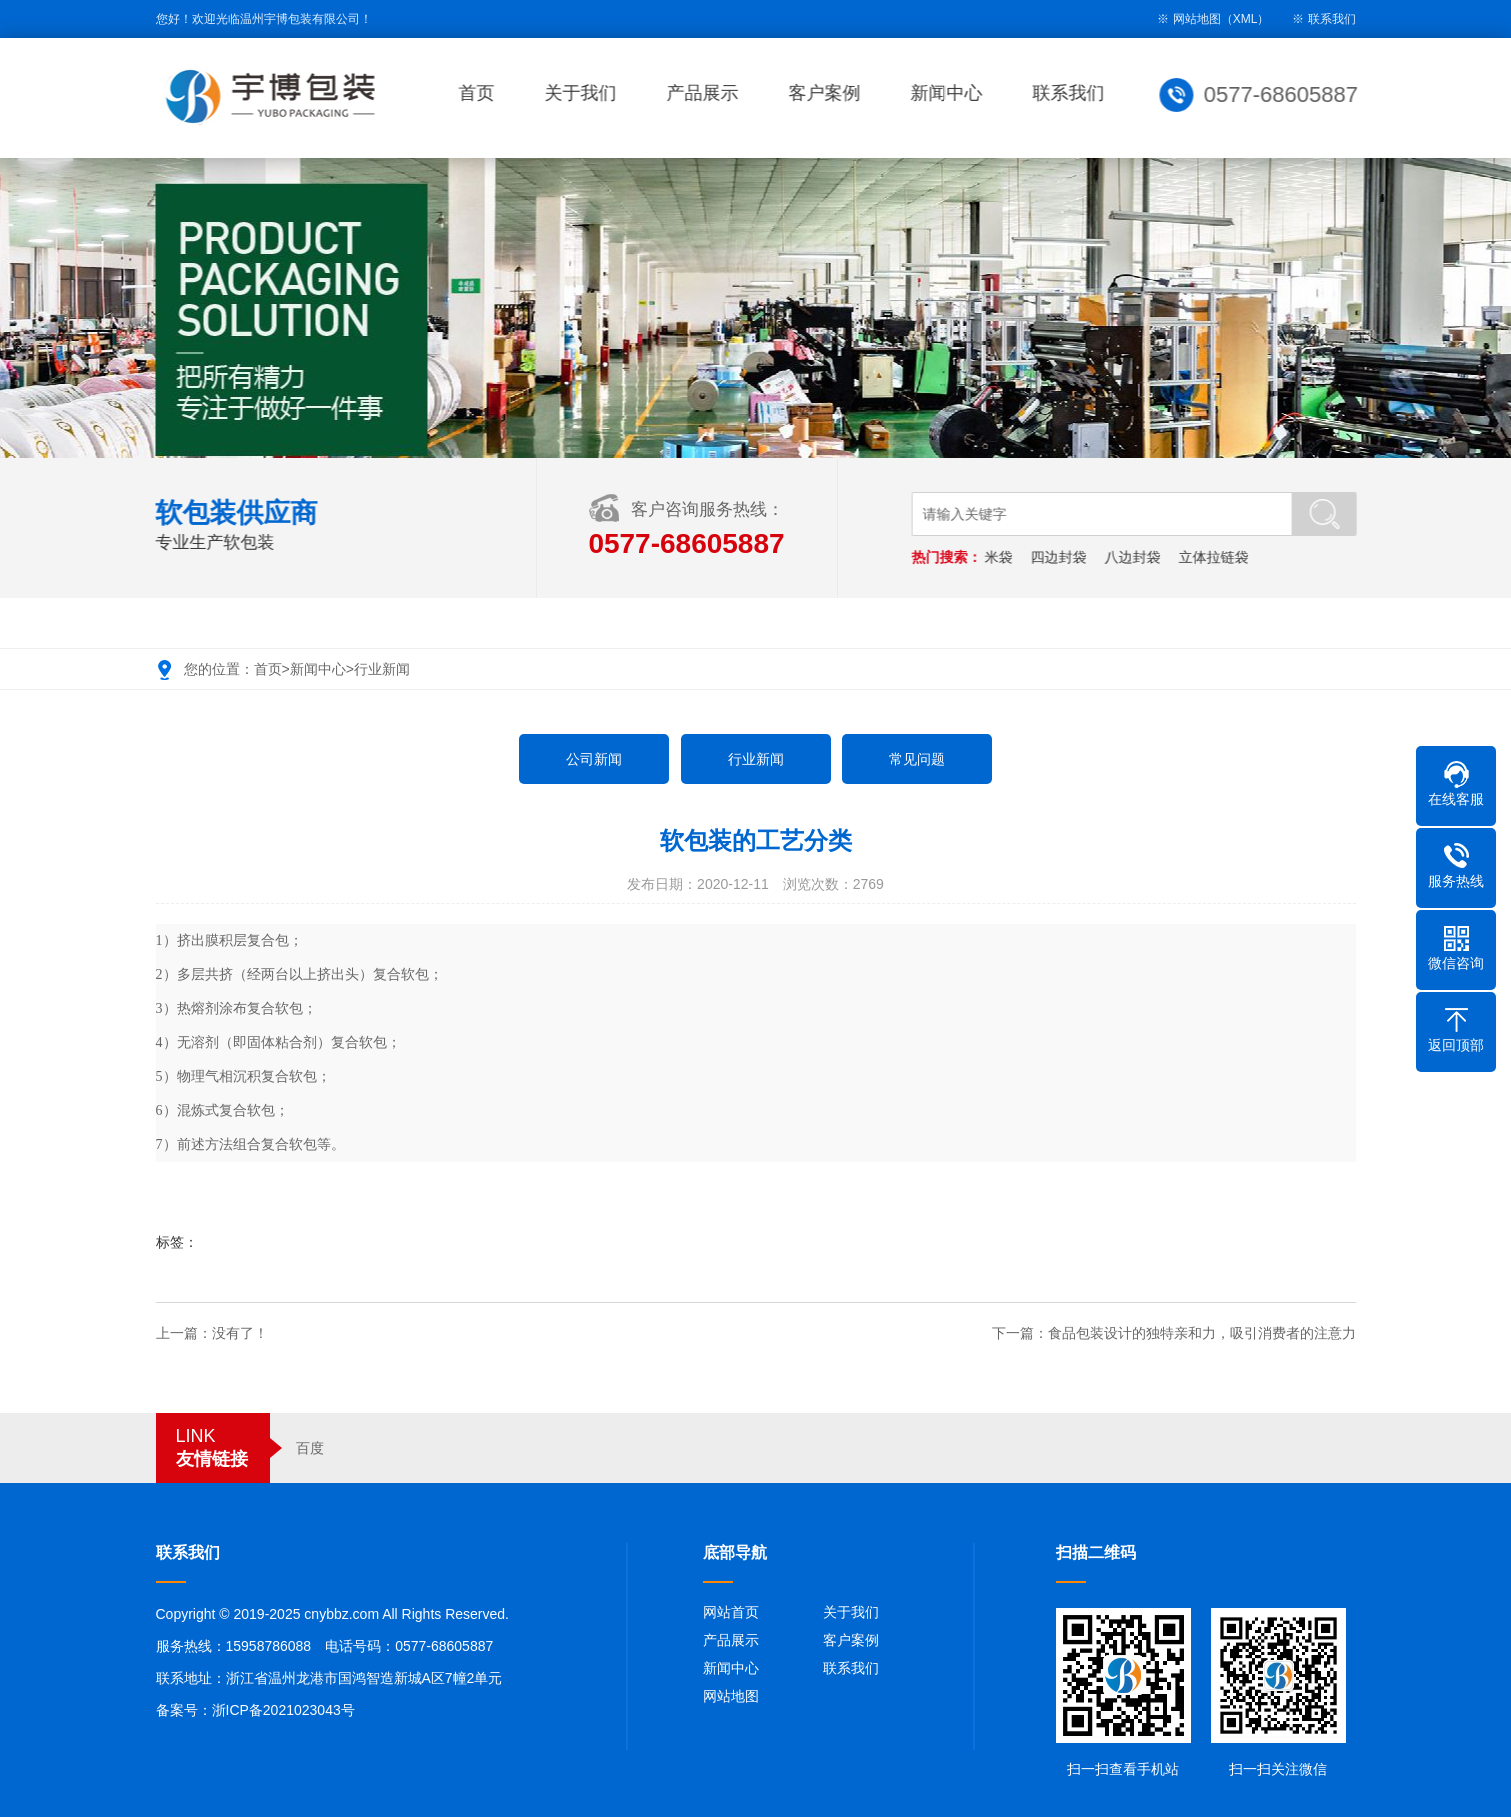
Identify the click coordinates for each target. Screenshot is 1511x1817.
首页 (480, 93)
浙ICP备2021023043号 (283, 1710)
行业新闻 (382, 669)
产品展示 (706, 93)
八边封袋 (1135, 557)
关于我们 (584, 93)
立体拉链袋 (1216, 557)
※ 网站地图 (1188, 19)
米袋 (1001, 557)
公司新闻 (594, 759)
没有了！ (240, 1333)
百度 (310, 1448)
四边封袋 (1061, 557)
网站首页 (731, 1612)
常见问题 (917, 759)
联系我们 (1332, 19)
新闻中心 (950, 93)
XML (1245, 19)
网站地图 (731, 1696)
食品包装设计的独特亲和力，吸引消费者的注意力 (1202, 1333)
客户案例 (828, 93)
